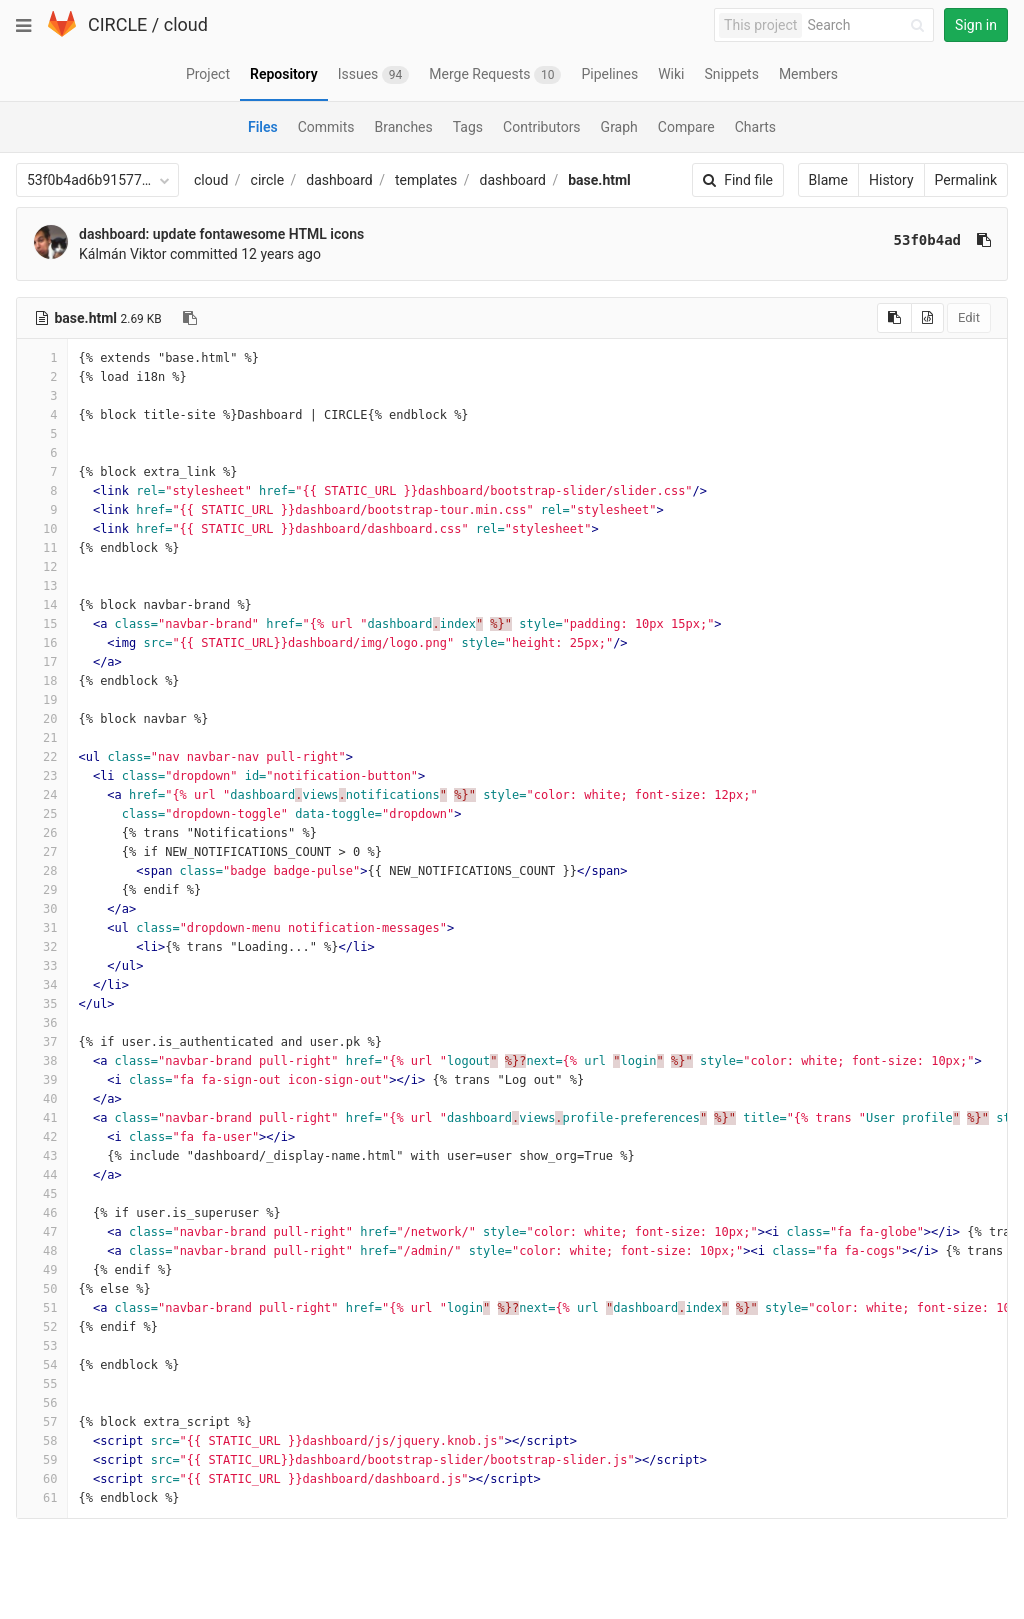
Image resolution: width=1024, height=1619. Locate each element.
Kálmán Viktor (123, 254)
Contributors (542, 127)
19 (42, 700)
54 (42, 1365)
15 (42, 624)
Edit (969, 317)
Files (263, 127)
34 (42, 985)
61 (42, 1498)
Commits (326, 127)
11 (42, 548)
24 (42, 795)
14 (42, 605)
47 (42, 1232)
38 (42, 1061)
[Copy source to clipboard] (894, 318)
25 (42, 814)
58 (42, 1441)
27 (42, 852)
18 (42, 681)
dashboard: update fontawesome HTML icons (221, 234)
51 (42, 1308)
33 (42, 966)
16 (42, 643)
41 (42, 1118)
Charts (755, 127)
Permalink (966, 180)
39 (42, 1080)
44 (42, 1175)
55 (42, 1384)
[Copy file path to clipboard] (190, 318)
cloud (186, 24)
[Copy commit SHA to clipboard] (984, 240)
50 (42, 1289)
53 (42, 1346)
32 (42, 947)
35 (42, 1004)
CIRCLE (117, 24)
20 (42, 719)
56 (42, 1403)
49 (42, 1270)
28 (42, 871)
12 (42, 567)
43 (42, 1156)
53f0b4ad (927, 240)
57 (42, 1422)
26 (42, 833)
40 (42, 1099)
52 (42, 1327)
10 (42, 529)
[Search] (869, 25)
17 (42, 662)
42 (42, 1137)
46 (42, 1213)
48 (42, 1251)
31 (42, 928)
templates (426, 180)
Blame (828, 180)
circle (268, 180)
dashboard (339, 180)
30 (42, 909)
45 (42, 1194)
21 (42, 738)
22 (42, 757)
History (891, 180)
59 (42, 1460)
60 (42, 1479)
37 (42, 1042)
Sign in (976, 25)
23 (42, 776)
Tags (468, 127)
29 (42, 890)
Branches (404, 127)
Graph (619, 127)
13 (42, 586)
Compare (686, 127)
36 (42, 1023)
